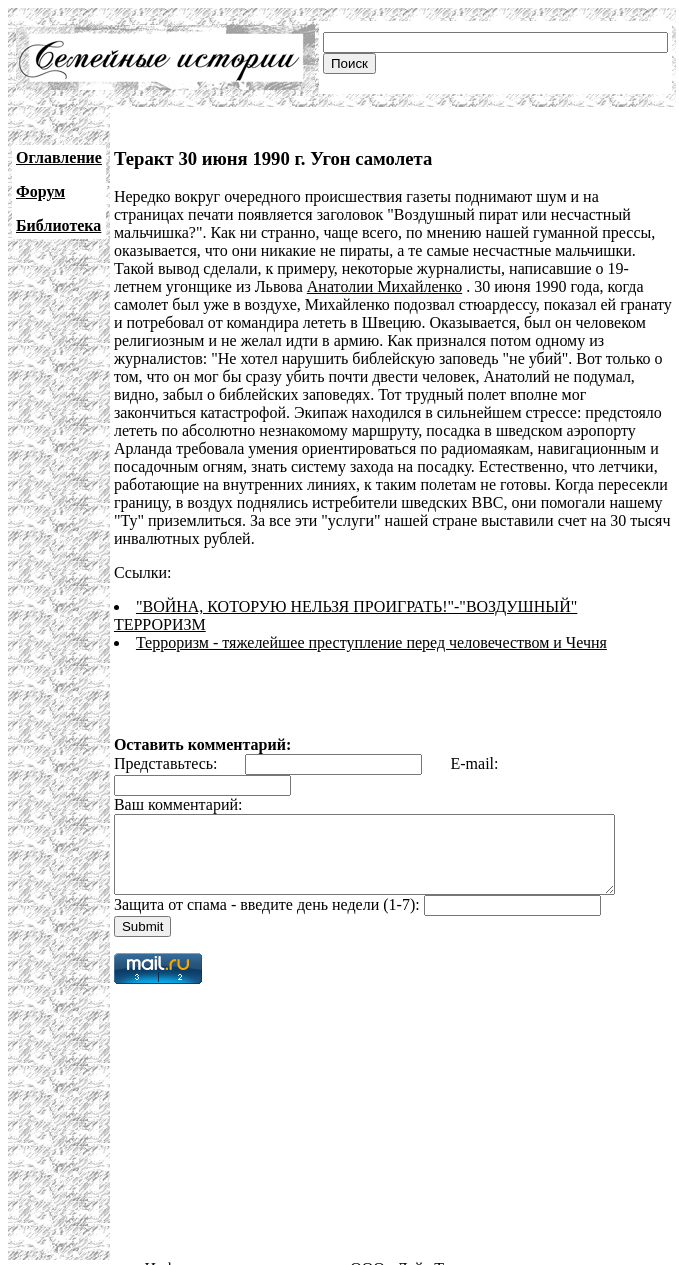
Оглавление (59, 157)
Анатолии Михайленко (262, 286)
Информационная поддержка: (248, 1247)
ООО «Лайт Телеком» (424, 1247)
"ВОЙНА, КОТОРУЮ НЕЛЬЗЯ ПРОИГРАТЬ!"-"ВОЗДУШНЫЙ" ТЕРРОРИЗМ (404, 588)
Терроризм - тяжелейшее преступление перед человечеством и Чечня (371, 606)
